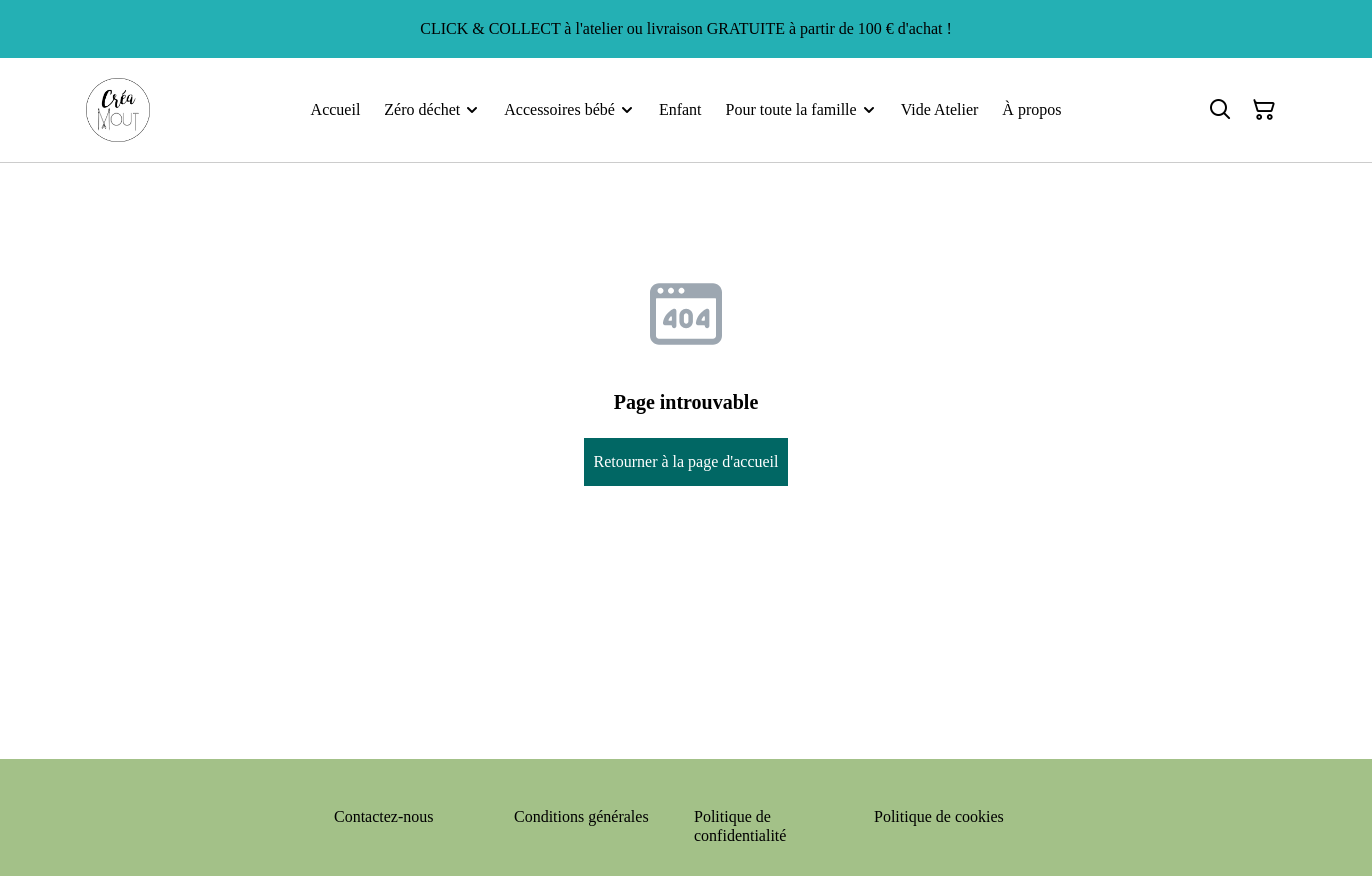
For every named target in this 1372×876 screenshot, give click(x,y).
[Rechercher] (1220, 110)
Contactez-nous (384, 816)
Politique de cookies (939, 816)
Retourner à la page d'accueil (685, 461)
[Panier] (1264, 110)
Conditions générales (581, 816)
